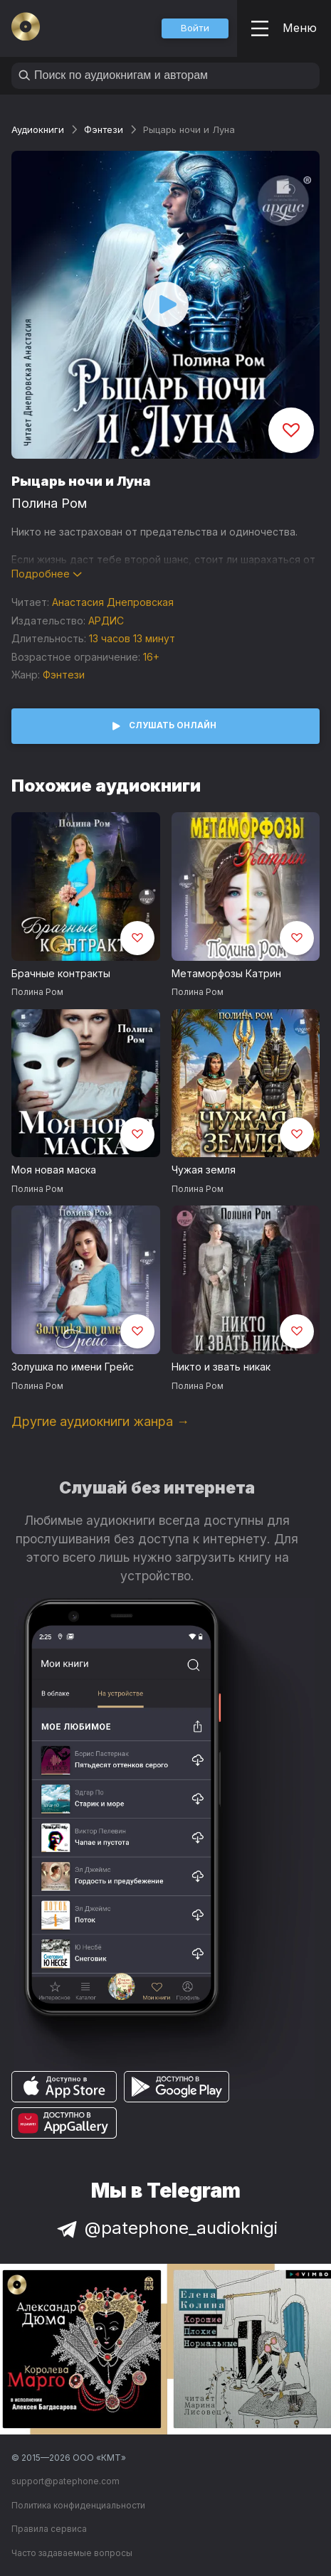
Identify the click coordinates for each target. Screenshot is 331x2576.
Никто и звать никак (221, 1367)
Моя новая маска (53, 1170)
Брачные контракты (60, 973)
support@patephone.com (65, 2481)
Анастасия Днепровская (113, 602)
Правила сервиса (49, 2528)
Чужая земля (204, 1170)
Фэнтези (103, 129)
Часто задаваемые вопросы (71, 2553)
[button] (195, 28)
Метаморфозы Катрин (226, 973)
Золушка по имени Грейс (72, 1367)
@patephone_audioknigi (166, 2228)
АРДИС (106, 620)
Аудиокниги (37, 129)
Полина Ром (49, 503)
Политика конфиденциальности (78, 2505)
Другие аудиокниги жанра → (100, 1421)
